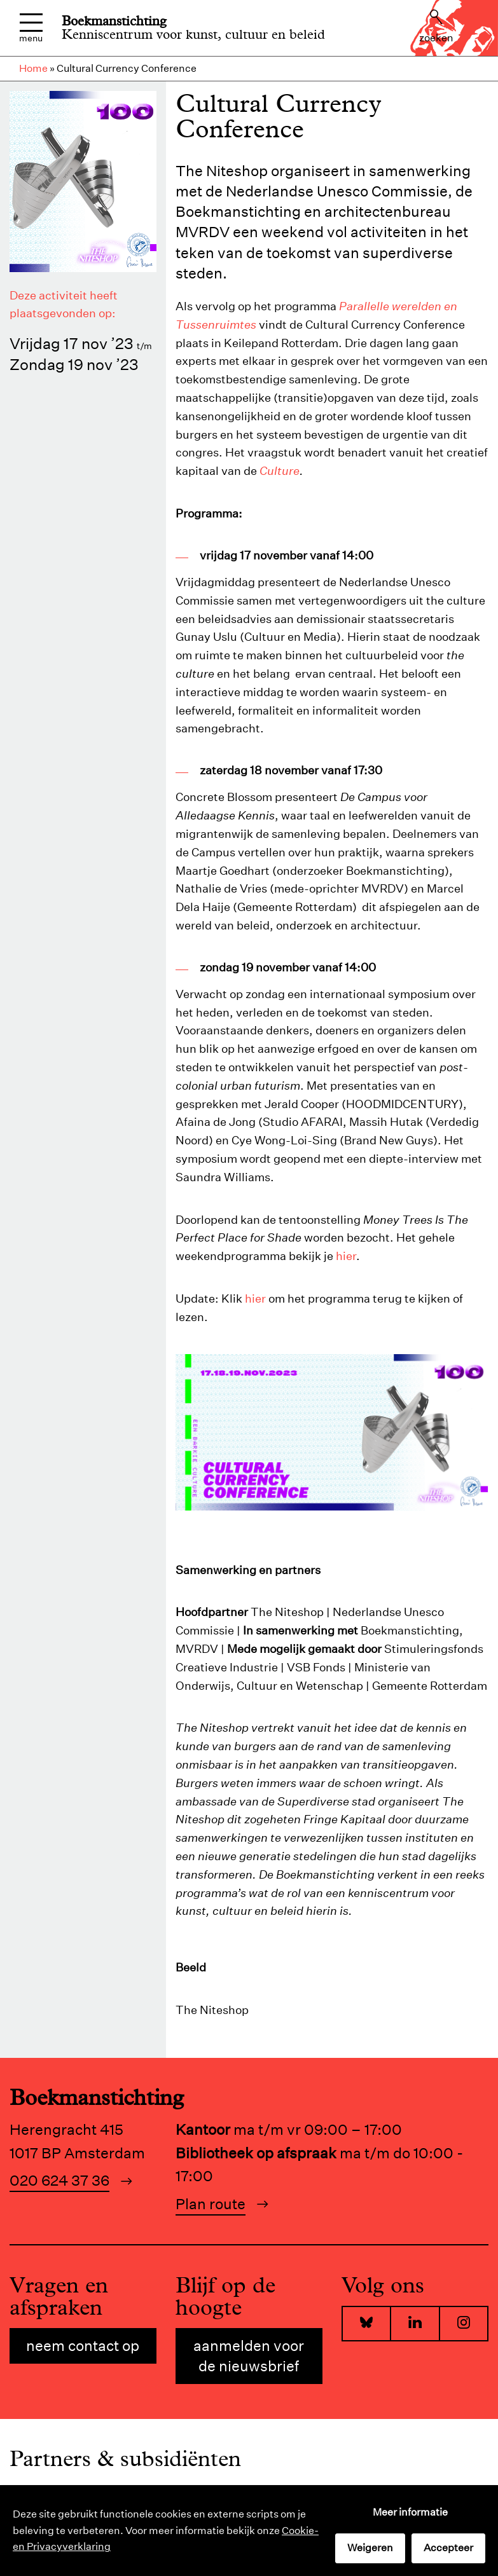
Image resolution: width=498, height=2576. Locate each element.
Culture (279, 470)
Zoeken (436, 27)
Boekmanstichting (114, 21)
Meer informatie (410, 2512)
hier (346, 1256)
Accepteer (448, 2548)
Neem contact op (82, 2345)
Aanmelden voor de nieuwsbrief (248, 2355)
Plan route (211, 2203)
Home (33, 68)
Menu (31, 28)
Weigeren (370, 2548)
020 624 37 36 (59, 2180)
